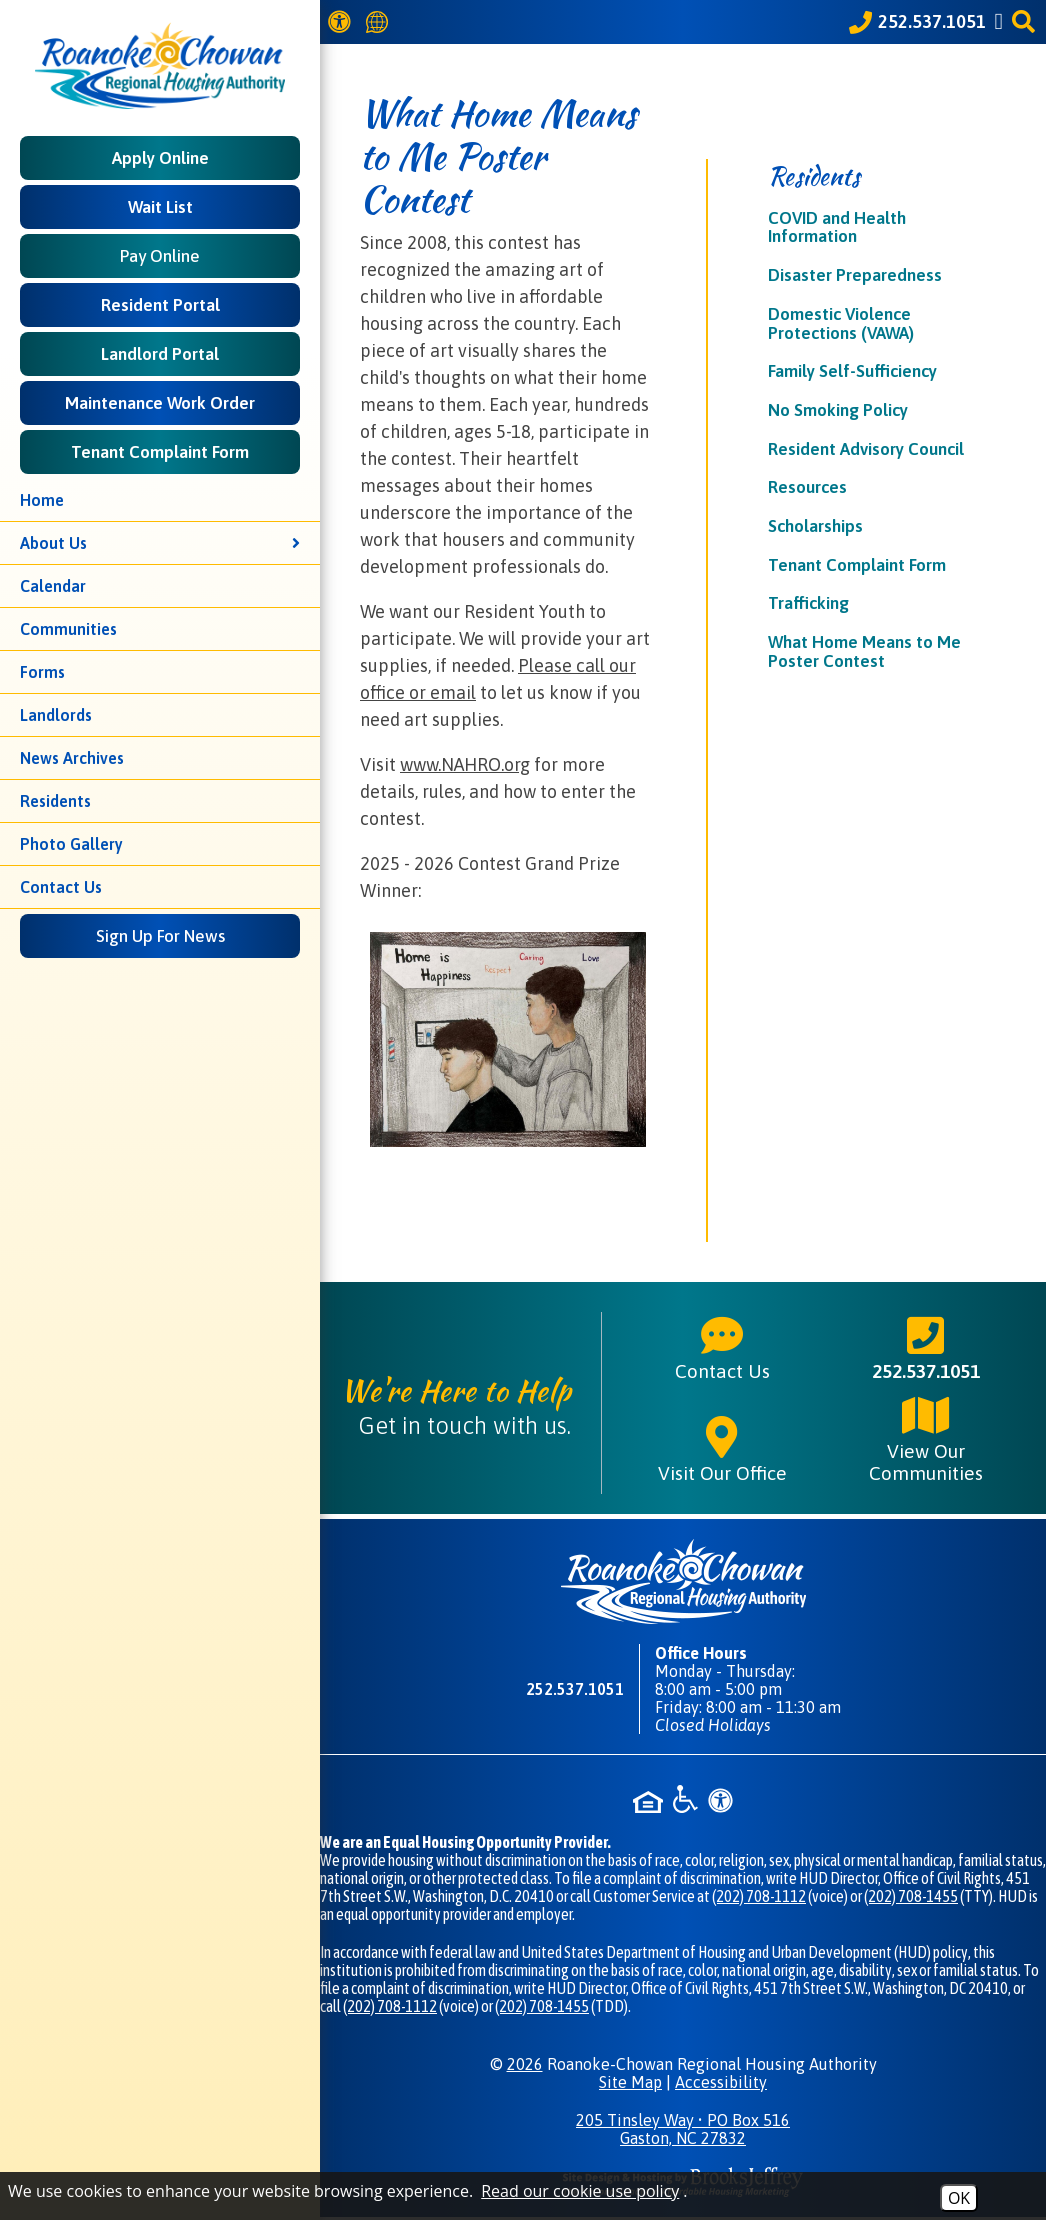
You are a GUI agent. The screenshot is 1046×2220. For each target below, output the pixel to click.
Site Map (630, 2082)
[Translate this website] (380, 22)
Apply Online (160, 158)
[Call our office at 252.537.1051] (917, 22)
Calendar (53, 586)
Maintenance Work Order (160, 403)
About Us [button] (160, 543)
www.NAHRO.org (465, 764)
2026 (525, 2064)
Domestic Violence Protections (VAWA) (841, 323)
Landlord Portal (160, 354)
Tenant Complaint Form (160, 452)
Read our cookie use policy (580, 2191)
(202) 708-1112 (759, 1896)
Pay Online (160, 256)
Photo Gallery (71, 844)
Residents (55, 801)
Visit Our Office (722, 1449)
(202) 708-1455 (911, 1896)
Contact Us (61, 887)
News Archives (72, 758)
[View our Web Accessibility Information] (342, 21)
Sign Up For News (160, 936)
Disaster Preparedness (855, 275)
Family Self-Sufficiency (852, 371)
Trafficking (808, 603)
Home (42, 500)
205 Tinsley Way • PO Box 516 (683, 2129)
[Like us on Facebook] (1002, 21)
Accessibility (721, 2082)
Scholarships (815, 526)
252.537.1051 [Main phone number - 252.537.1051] (926, 1347)
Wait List (160, 207)
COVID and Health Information (837, 227)
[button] (1026, 21)
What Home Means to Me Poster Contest (864, 651)
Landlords (56, 715)
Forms (42, 672)
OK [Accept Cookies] (959, 2198)
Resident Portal (160, 305)
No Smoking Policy (838, 410)
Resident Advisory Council (866, 449)
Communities (68, 629)
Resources (807, 487)
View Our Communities (926, 1438)
